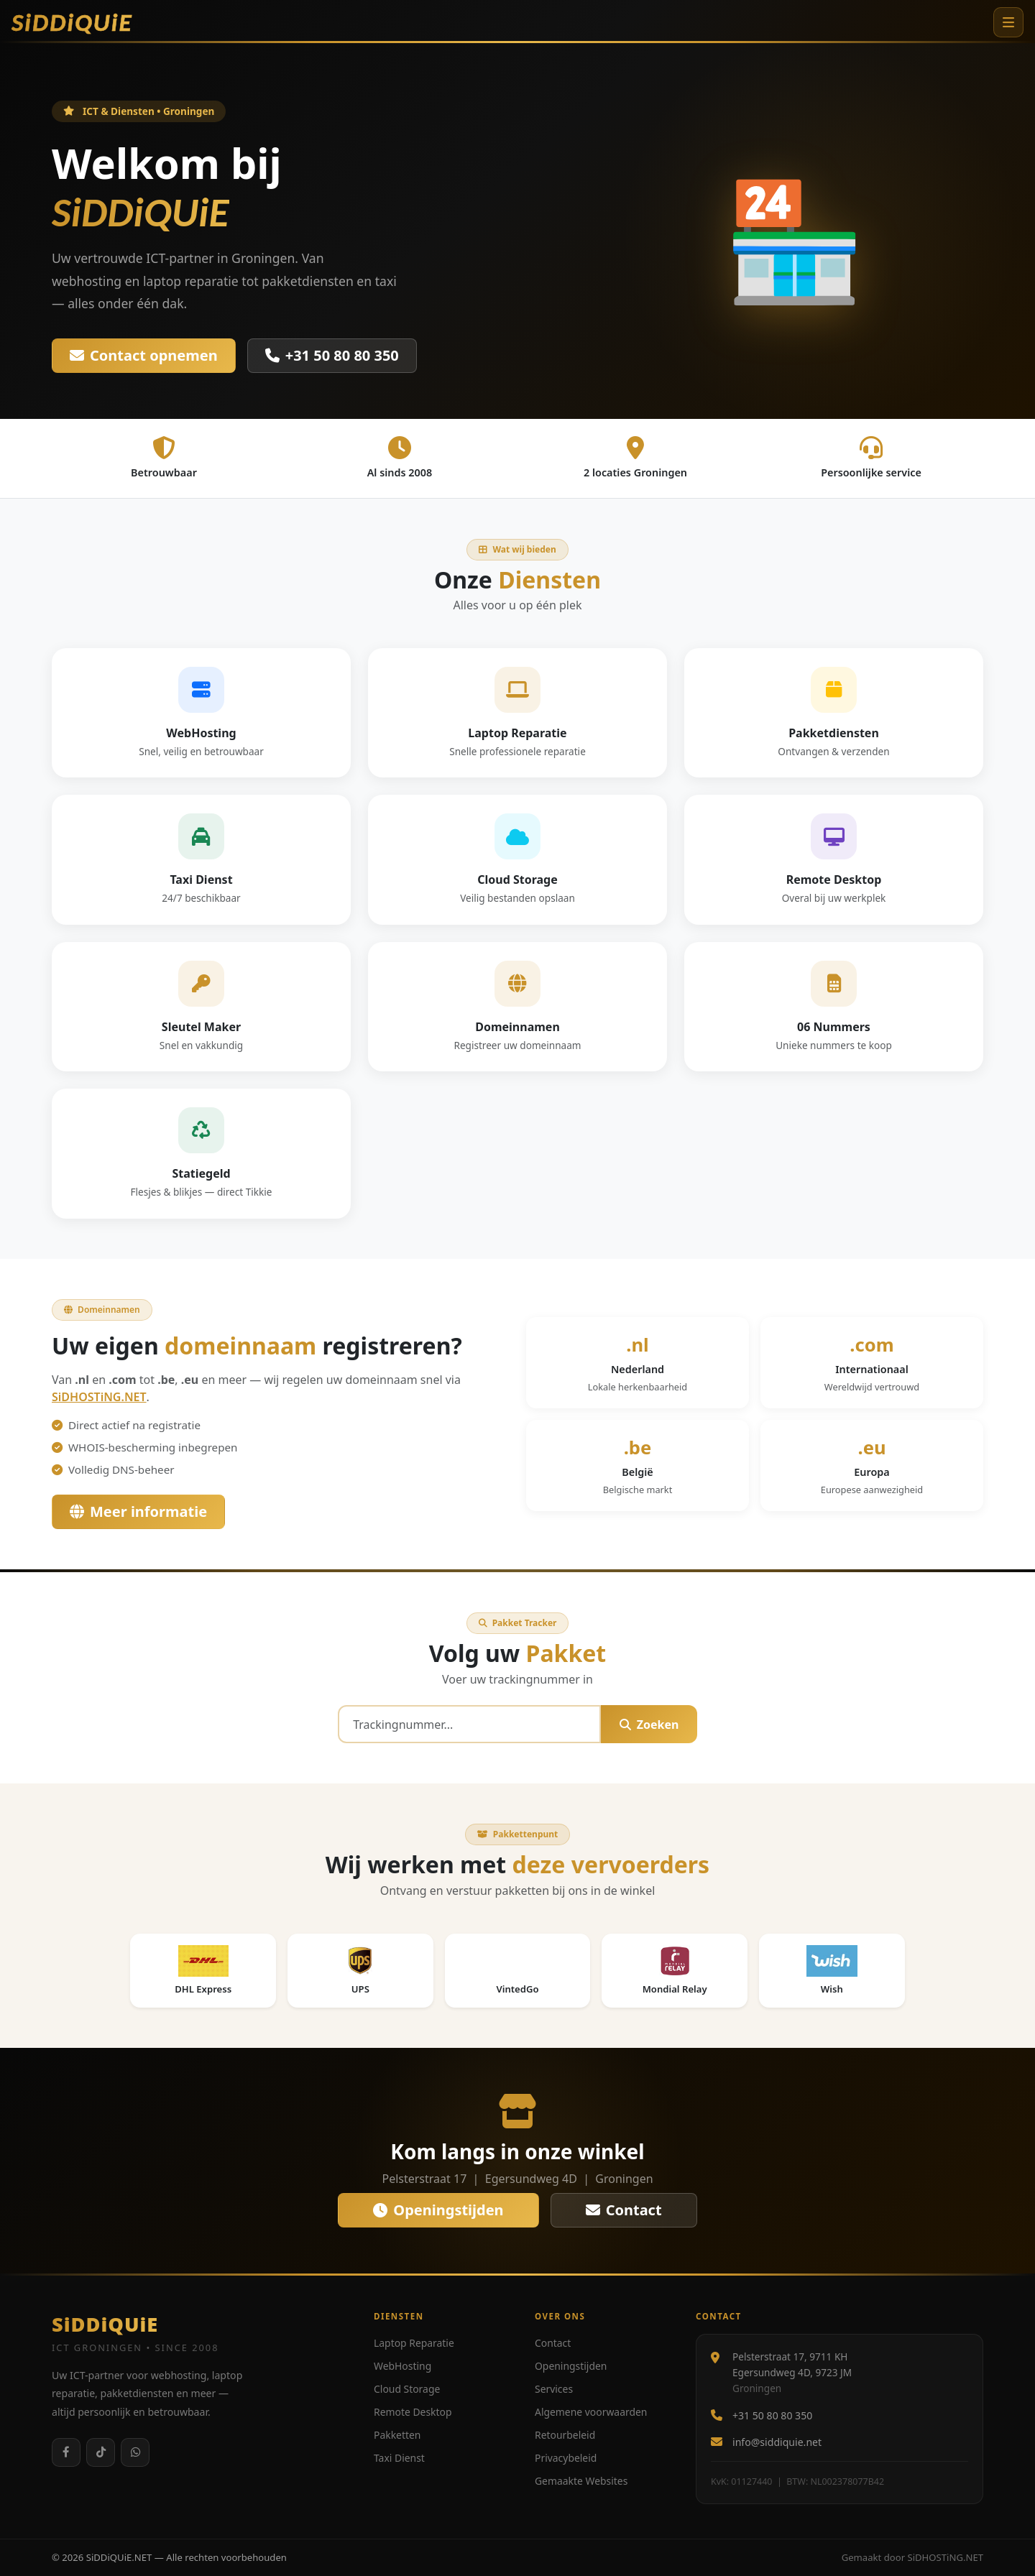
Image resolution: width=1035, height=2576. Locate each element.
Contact (624, 2210)
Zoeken (649, 1724)
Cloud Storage (407, 2389)
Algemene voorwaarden (591, 2412)
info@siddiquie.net (777, 2442)
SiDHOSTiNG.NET (99, 1397)
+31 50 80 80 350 (332, 355)
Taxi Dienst (399, 2458)
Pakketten (397, 2435)
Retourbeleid (565, 2435)
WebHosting (402, 2366)
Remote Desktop (412, 2412)
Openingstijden (438, 2210)
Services (554, 2389)
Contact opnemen (144, 355)
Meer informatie (138, 1511)
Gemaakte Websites (581, 2481)
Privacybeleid (566, 2458)
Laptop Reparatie (414, 2343)
